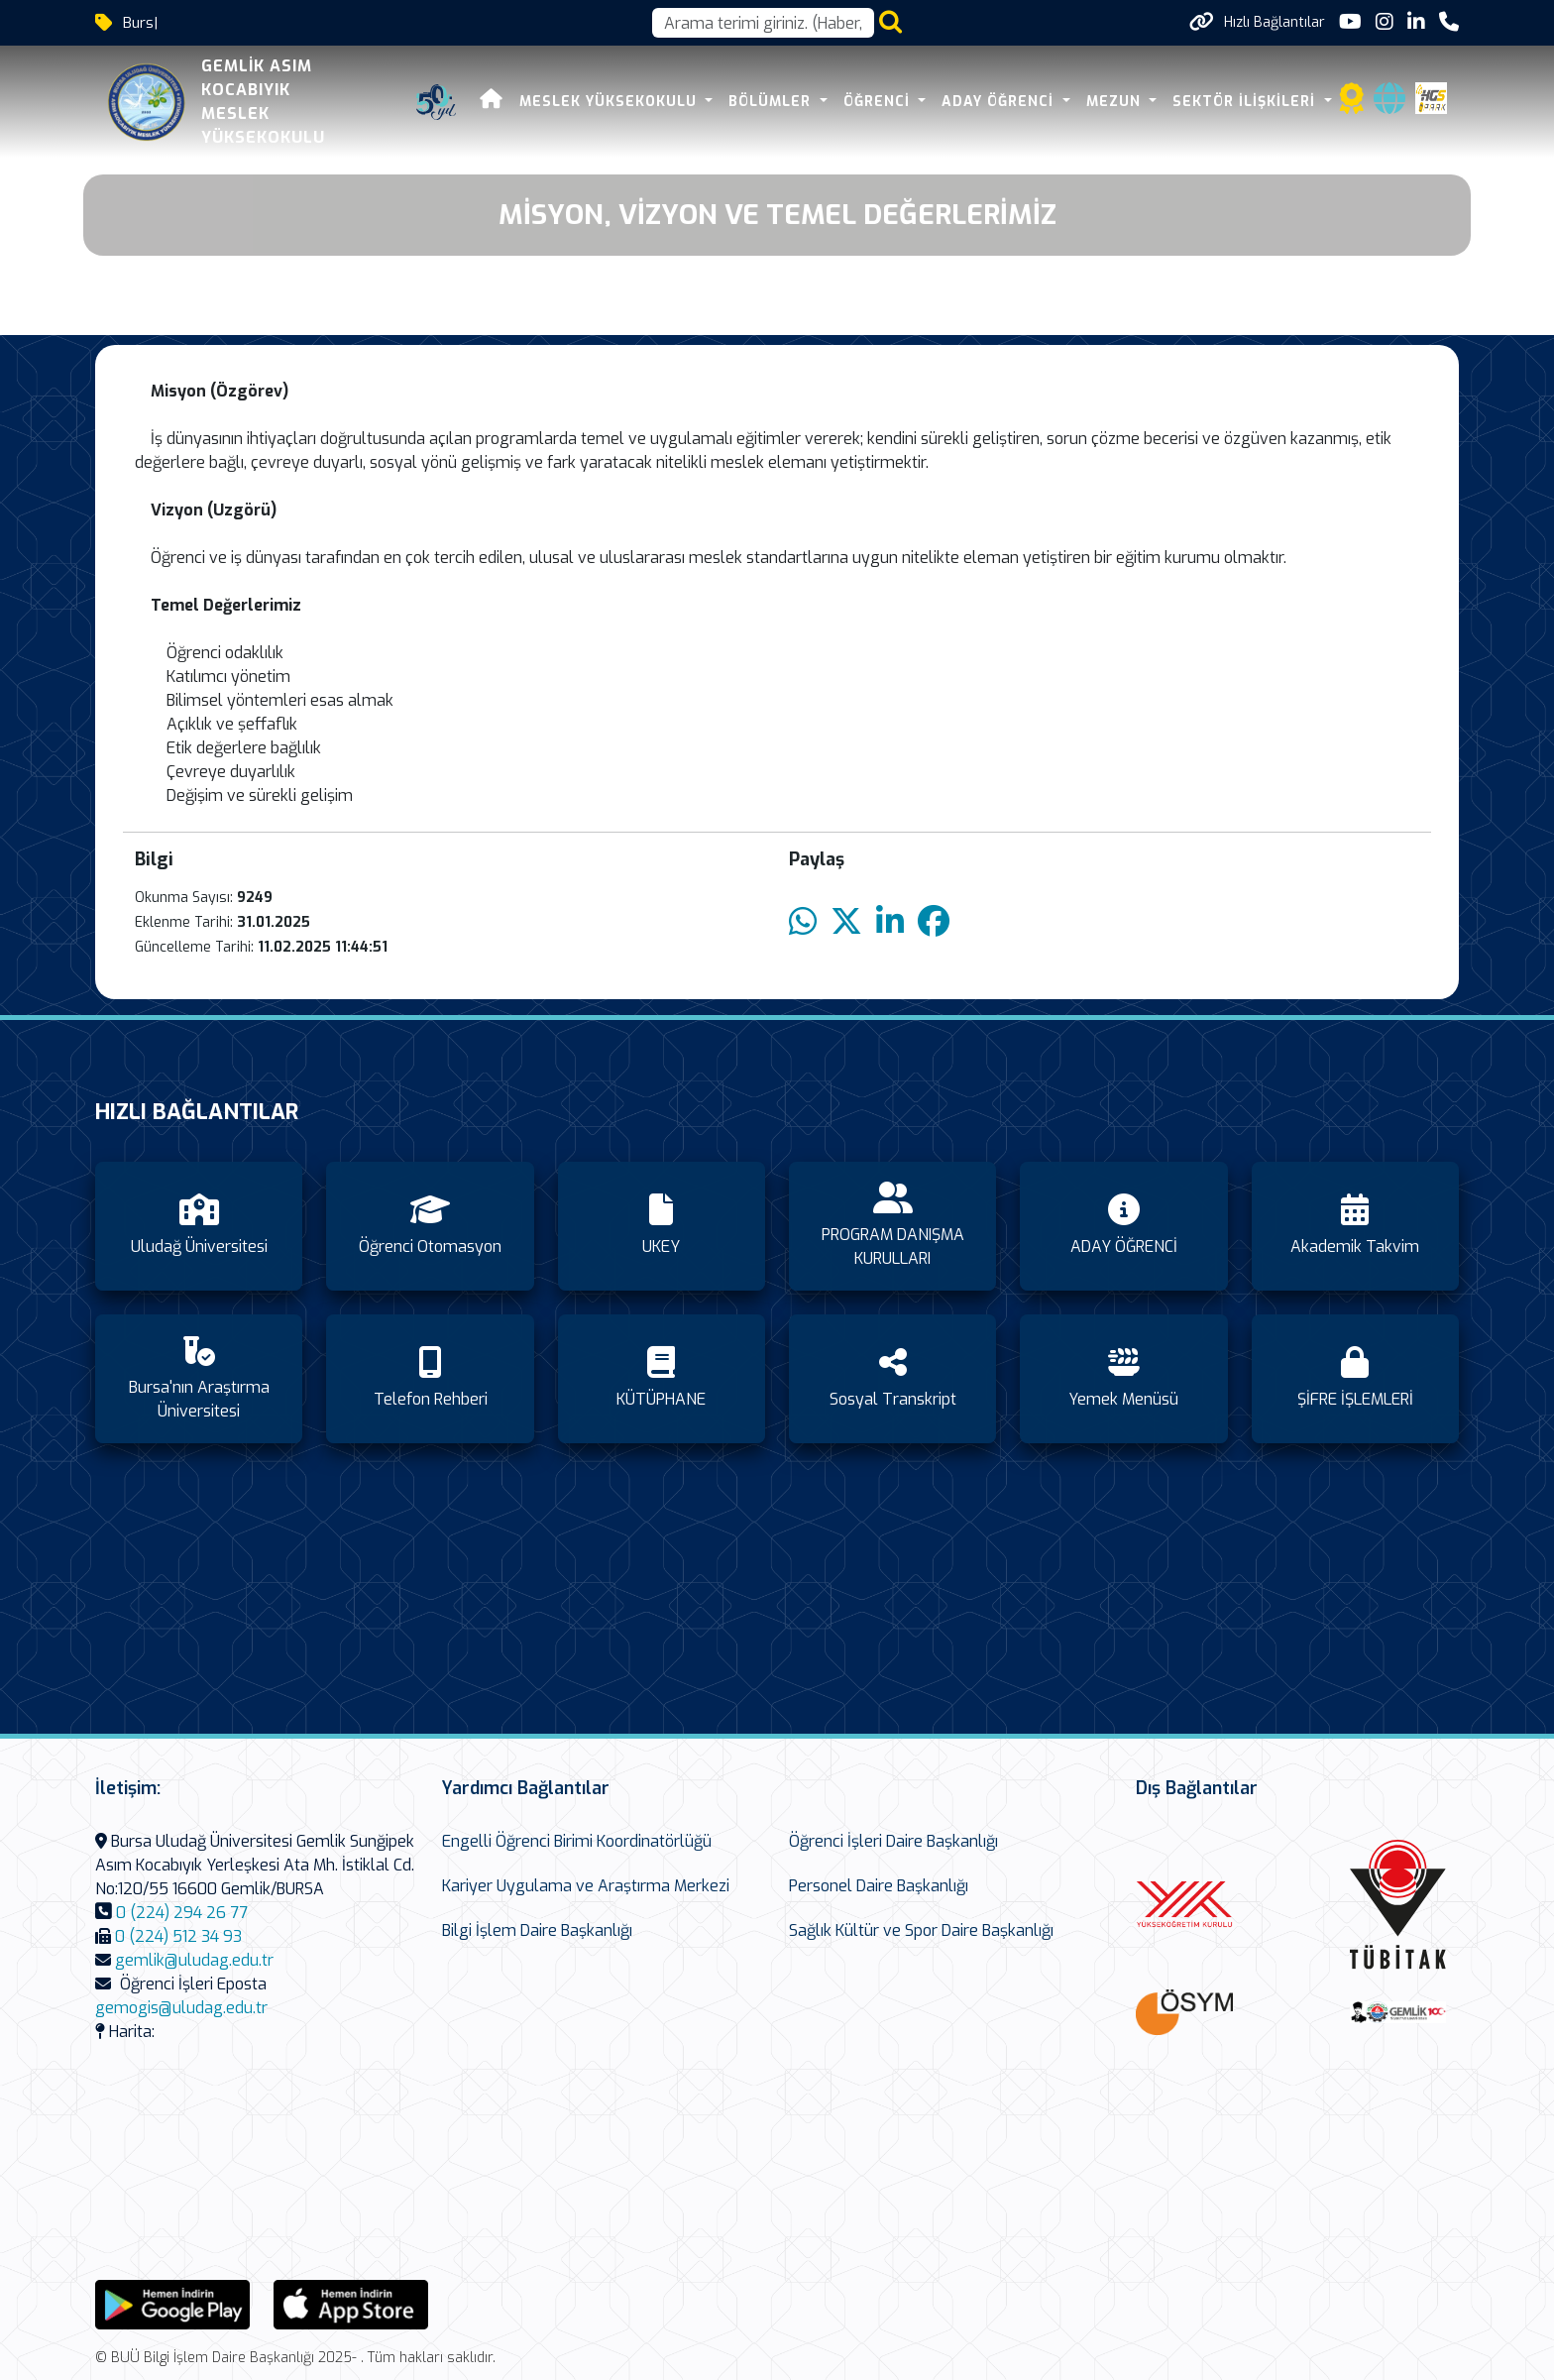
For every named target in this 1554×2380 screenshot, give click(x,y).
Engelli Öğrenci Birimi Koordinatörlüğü (577, 1841)
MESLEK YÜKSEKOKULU (610, 101)
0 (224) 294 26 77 (182, 1912)
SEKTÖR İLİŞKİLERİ (1246, 101)
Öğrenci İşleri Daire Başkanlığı (893, 1841)
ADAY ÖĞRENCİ (1000, 101)
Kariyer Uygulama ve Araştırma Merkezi (585, 1885)
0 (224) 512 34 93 (178, 1936)
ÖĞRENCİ (879, 101)
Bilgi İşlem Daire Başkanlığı (537, 1930)
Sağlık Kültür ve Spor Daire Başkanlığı (921, 1930)
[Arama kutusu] (763, 23)
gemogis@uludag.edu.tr (181, 2007)
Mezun (1116, 101)
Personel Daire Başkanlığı (878, 1885)
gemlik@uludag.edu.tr (194, 1960)
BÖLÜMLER (772, 101)
